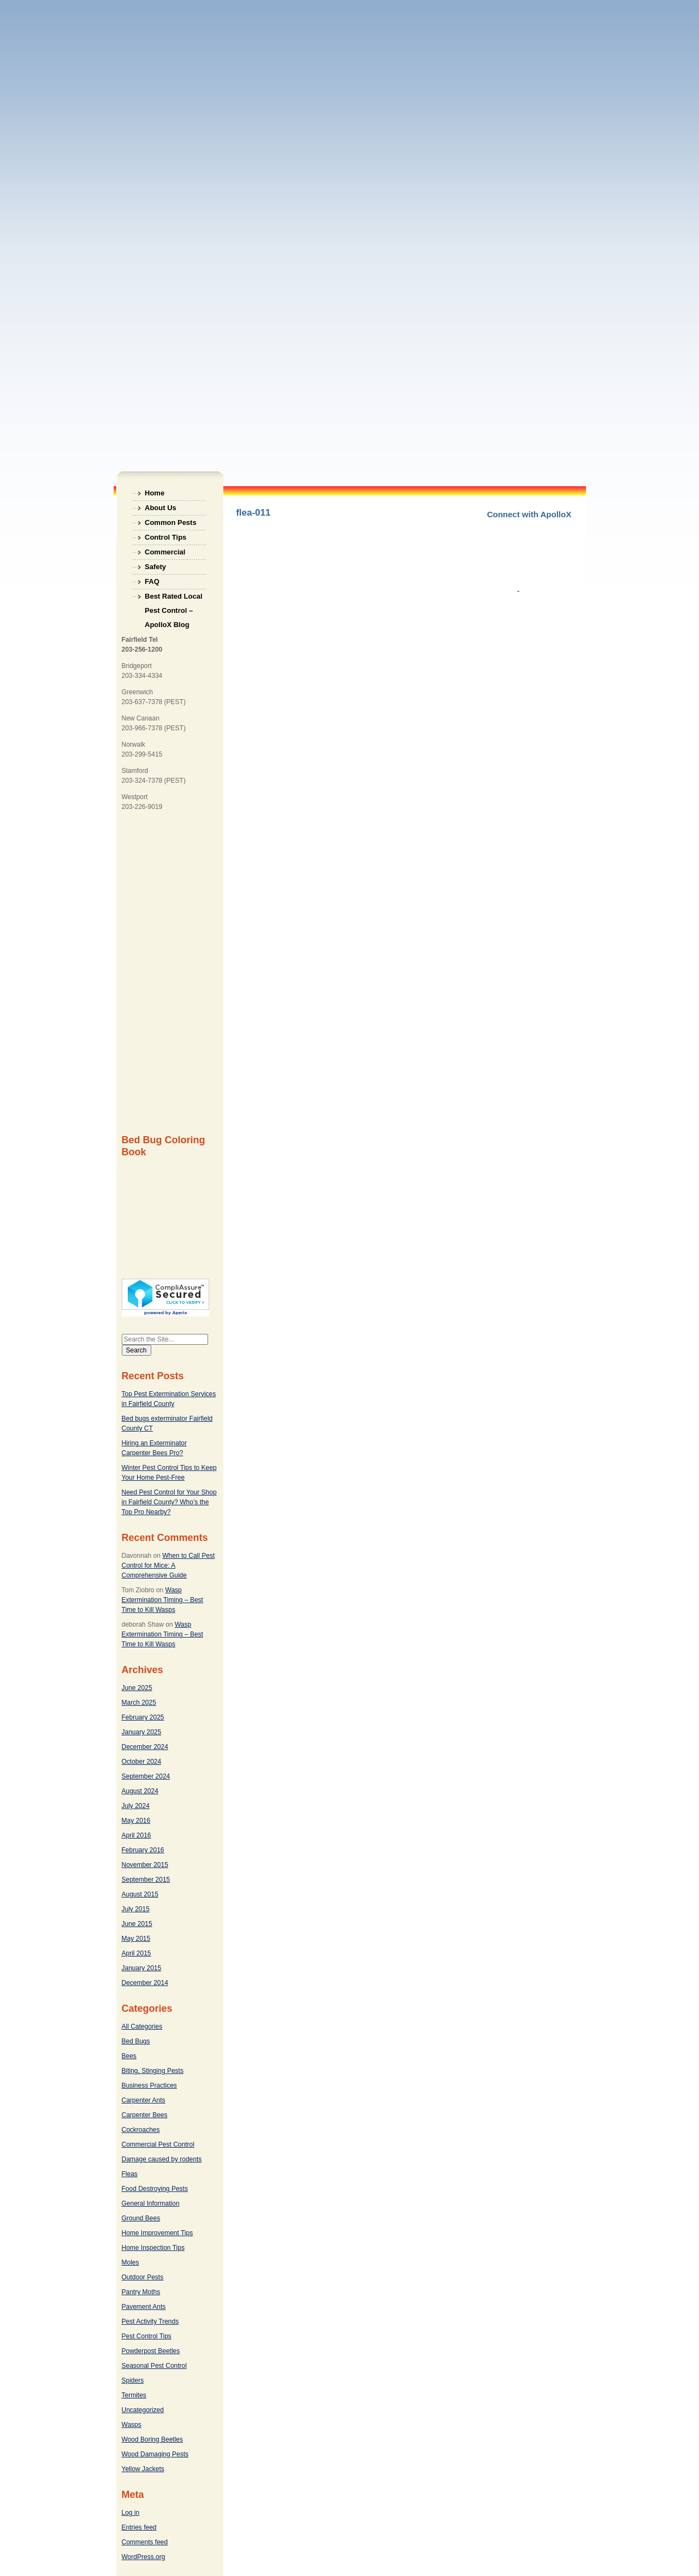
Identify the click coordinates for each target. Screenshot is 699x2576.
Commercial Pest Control (158, 2144)
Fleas (130, 2174)
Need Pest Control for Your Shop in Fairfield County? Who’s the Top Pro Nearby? (169, 1502)
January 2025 (142, 1732)
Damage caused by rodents (162, 2159)
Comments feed (145, 2542)
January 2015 (142, 1968)
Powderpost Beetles (151, 2351)
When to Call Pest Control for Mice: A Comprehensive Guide (168, 1565)
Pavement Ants (144, 2307)
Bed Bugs (136, 2041)
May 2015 (136, 1938)
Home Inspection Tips (153, 2248)
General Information (151, 2203)
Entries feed (139, 2527)
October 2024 (142, 1761)
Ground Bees (141, 2218)
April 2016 (136, 1835)
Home (154, 493)
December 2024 (145, 1747)
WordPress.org (143, 2557)
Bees (129, 2056)
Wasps (131, 2425)
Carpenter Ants (143, 2100)
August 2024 (140, 1791)
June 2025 (137, 1688)
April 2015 (136, 1953)
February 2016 (143, 1850)
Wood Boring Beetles (152, 2439)
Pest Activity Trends (150, 2321)
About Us (160, 508)
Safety (155, 567)
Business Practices (149, 2085)
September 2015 (146, 1879)
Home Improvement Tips (157, 2233)
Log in (131, 2512)
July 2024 (136, 1806)
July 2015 (136, 1909)
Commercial (165, 552)
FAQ (152, 581)
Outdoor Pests (143, 2277)
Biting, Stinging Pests (152, 2071)
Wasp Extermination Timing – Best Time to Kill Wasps (162, 1600)
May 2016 (136, 1820)
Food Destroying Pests (155, 2189)
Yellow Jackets (143, 2469)
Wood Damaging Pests (155, 2454)
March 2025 (139, 1702)
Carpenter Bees (145, 2115)
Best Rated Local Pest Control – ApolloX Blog (173, 598)
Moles (130, 2262)
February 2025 (143, 1717)
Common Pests (171, 522)
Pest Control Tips (146, 2336)
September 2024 (146, 1776)
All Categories (142, 2026)
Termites (134, 2395)
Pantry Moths (141, 2292)
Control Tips (165, 537)
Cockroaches (141, 2130)
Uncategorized (143, 2410)
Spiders (133, 2380)
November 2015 (145, 1865)
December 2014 (145, 1983)
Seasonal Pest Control (154, 2366)
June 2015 (137, 1924)
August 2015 (140, 1894)
